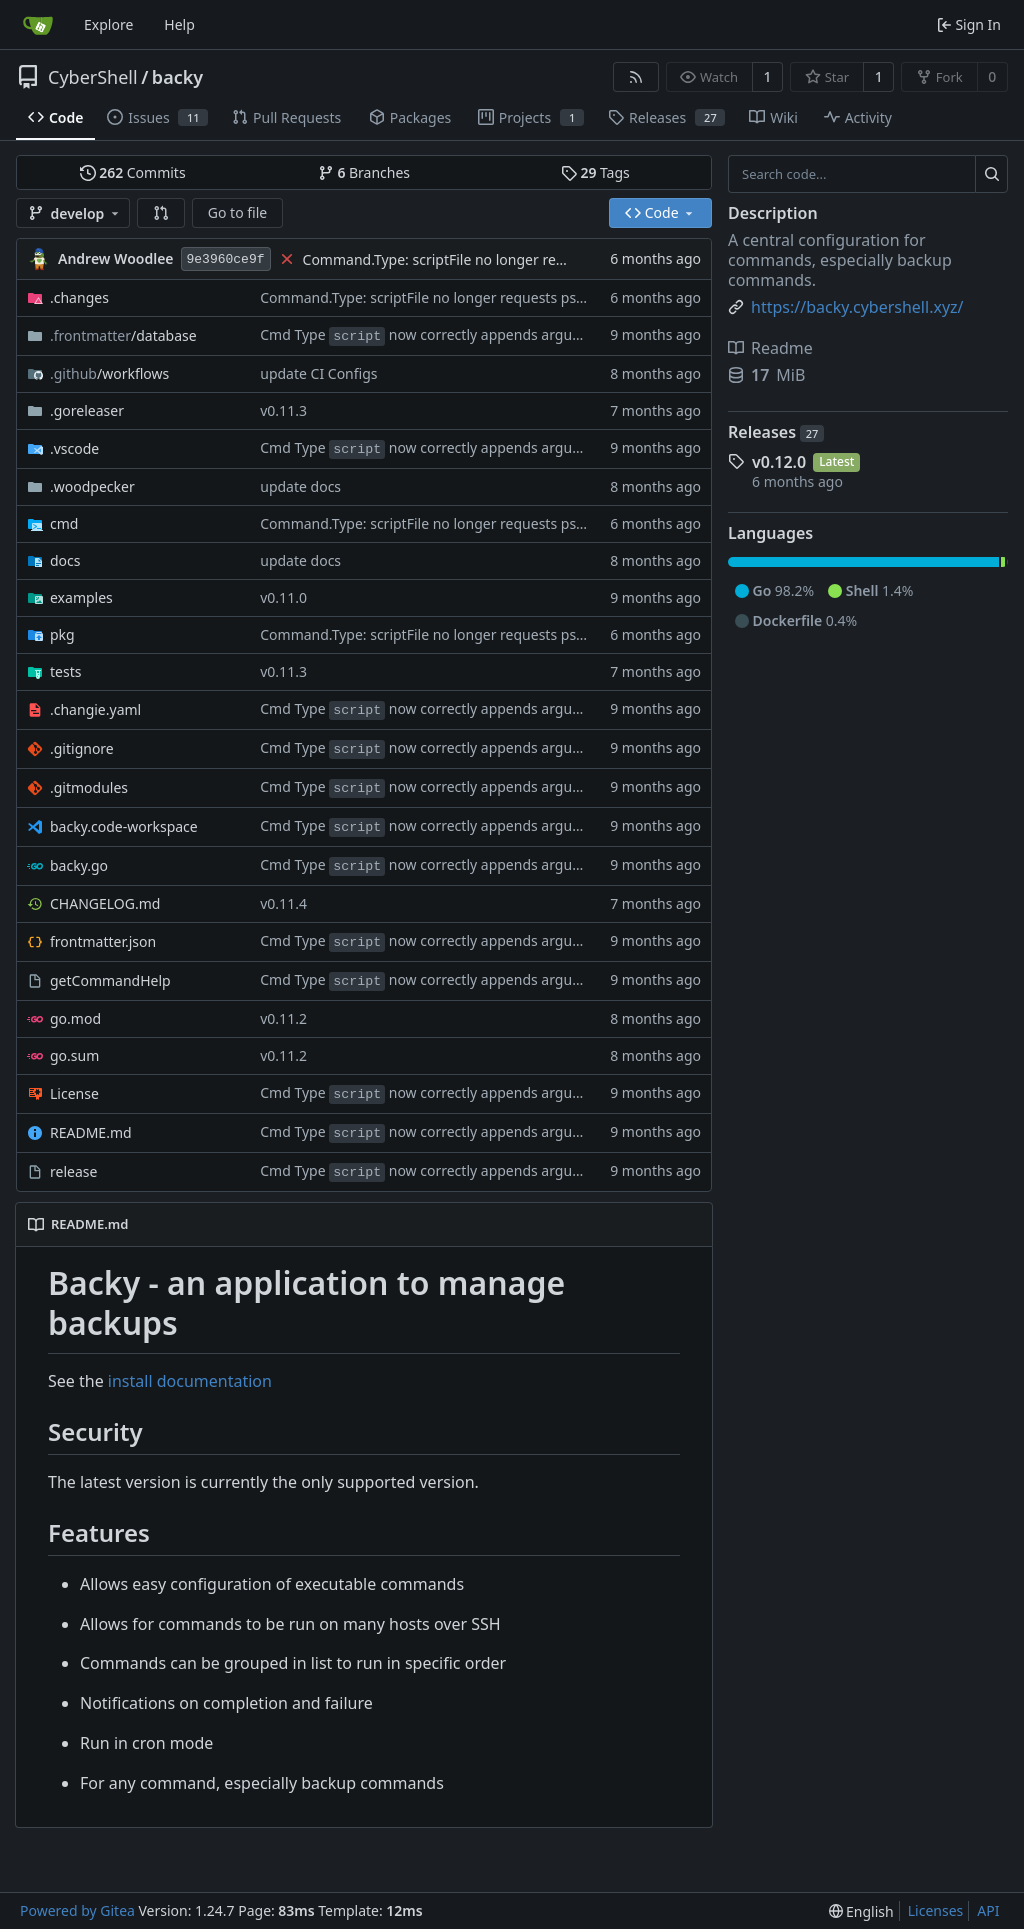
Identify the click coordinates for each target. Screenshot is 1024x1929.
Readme (770, 348)
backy (177, 77)
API (988, 1910)
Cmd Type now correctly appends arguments (436, 334)
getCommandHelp (110, 980)
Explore (108, 24)
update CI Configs (318, 373)
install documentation (190, 1381)
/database (123, 335)
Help (179, 24)
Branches (364, 172)
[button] (161, 213)
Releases (776, 432)
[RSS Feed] (636, 77)
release (73, 1171)
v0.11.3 (283, 410)
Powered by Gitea (77, 1910)
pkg (62, 634)
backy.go (79, 865)
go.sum (74, 1055)
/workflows (109, 373)
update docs (300, 486)
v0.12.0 (779, 462)
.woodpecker (92, 486)
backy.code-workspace (124, 826)
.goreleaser (87, 410)
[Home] (38, 25)
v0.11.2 (283, 1018)
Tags (595, 172)
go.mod (75, 1018)
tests (65, 671)
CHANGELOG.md (105, 903)
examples (81, 597)
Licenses (936, 1910)
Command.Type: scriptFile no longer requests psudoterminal (501, 259)
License (74, 1093)
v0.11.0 (283, 597)
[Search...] (991, 174)
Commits (133, 172)
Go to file (237, 212)
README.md (91, 1132)
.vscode (74, 448)
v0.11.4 (283, 903)
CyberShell (93, 77)
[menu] (861, 1911)
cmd (64, 523)
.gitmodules (89, 787)
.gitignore (82, 748)
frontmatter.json (103, 941)
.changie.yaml (95, 709)
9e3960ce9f (226, 259)
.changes (79, 297)
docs (65, 560)
